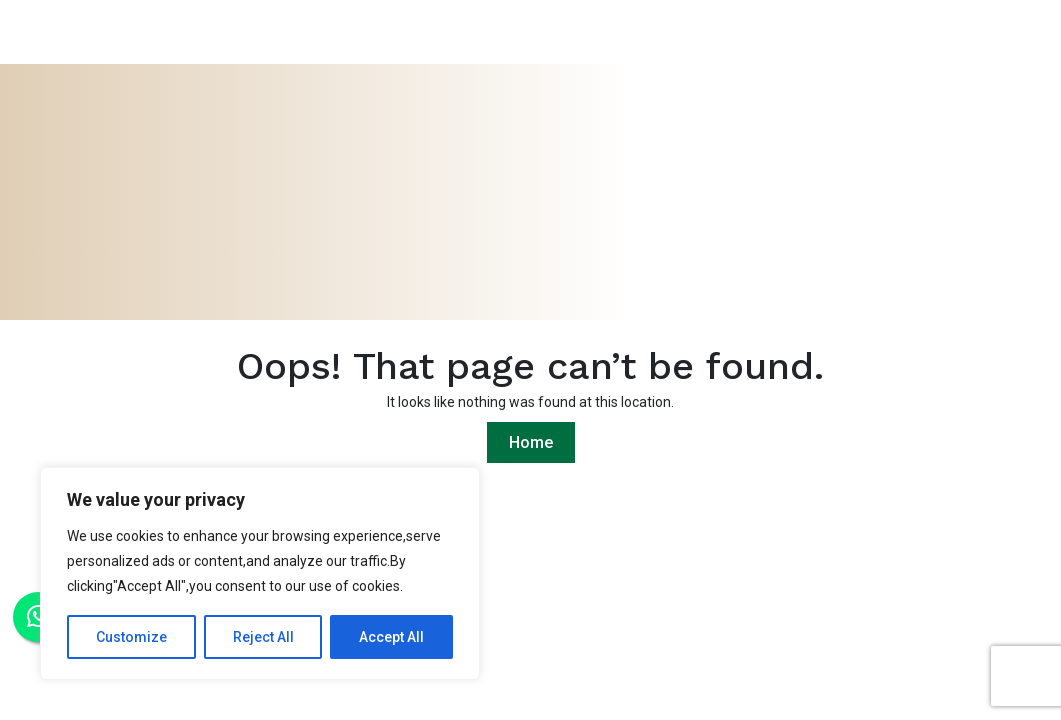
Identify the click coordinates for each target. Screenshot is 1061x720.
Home (531, 442)
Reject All (263, 637)
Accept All (391, 637)
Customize (131, 637)
